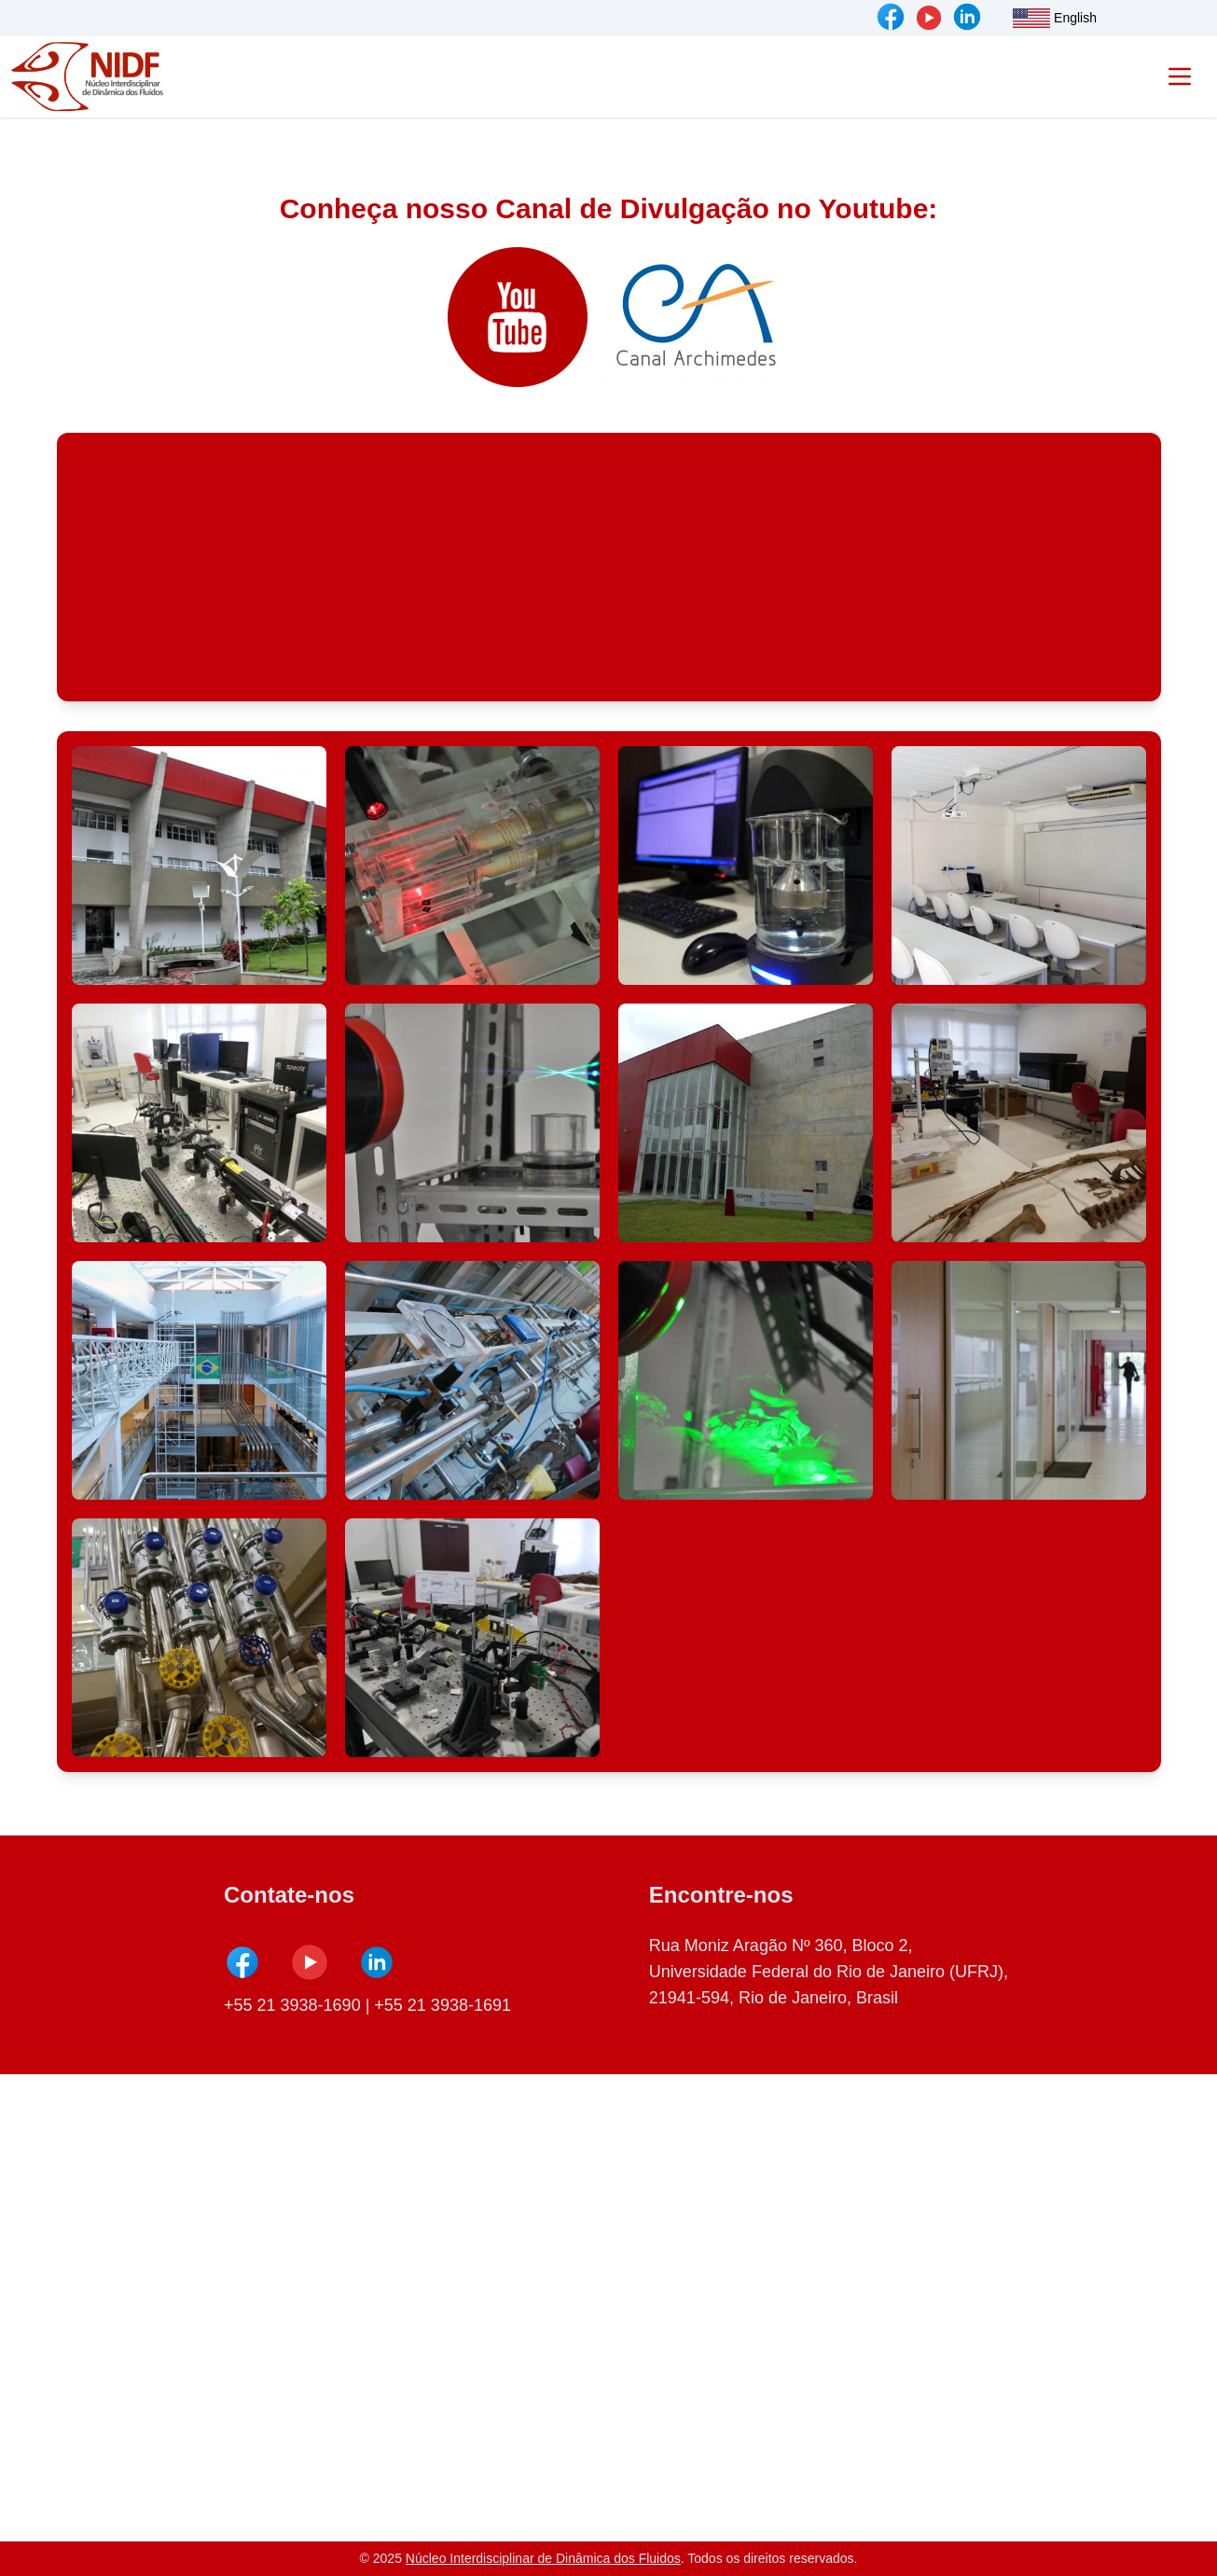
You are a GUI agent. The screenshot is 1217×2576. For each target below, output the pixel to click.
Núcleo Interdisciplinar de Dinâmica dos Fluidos (543, 2558)
